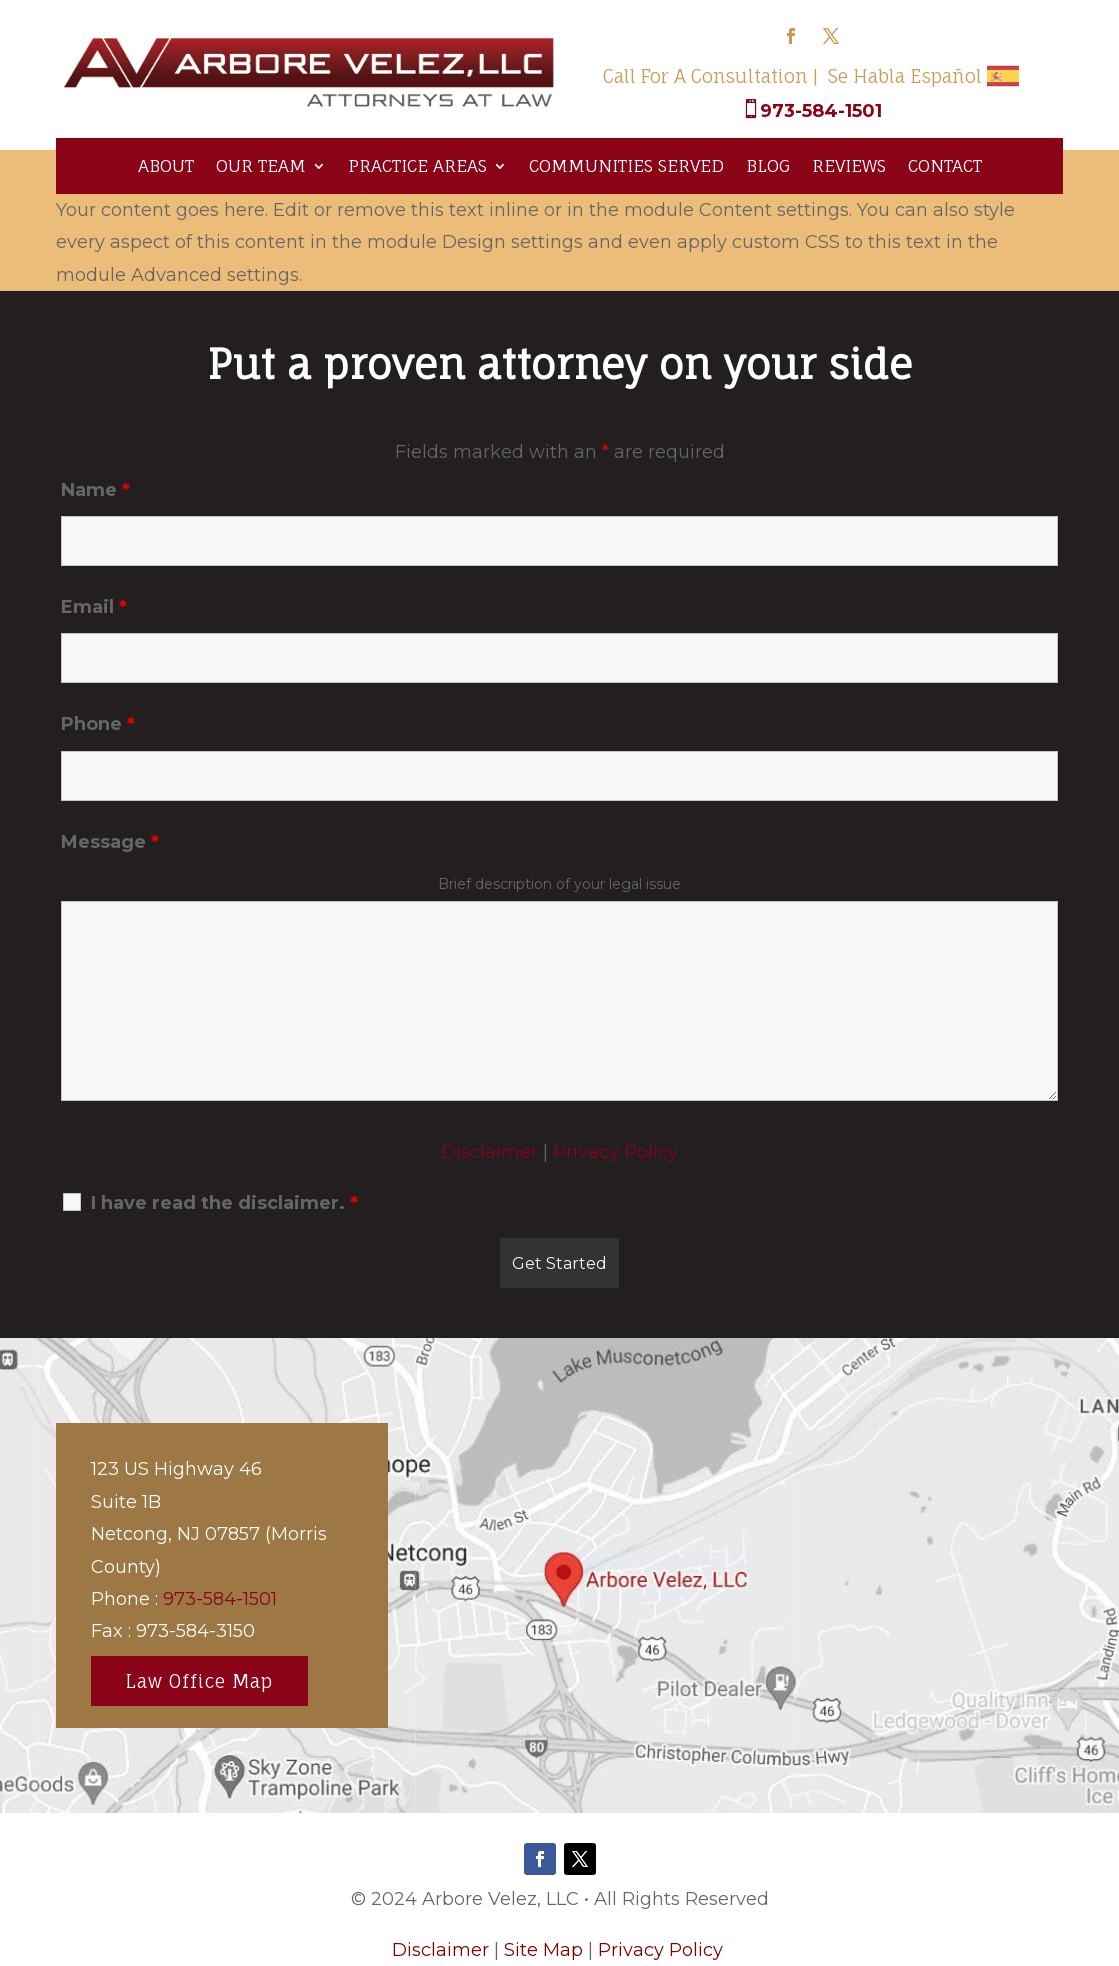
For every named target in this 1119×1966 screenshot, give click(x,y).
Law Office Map (199, 1681)
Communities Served (626, 165)
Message (110, 842)
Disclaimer (489, 1152)
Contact (945, 165)
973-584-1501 (821, 111)
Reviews (849, 165)
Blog (768, 165)
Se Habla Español (905, 76)
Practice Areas (417, 165)
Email (94, 607)
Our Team (261, 165)
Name (95, 490)
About (166, 165)
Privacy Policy (615, 1152)
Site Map (543, 1950)
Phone (98, 724)
